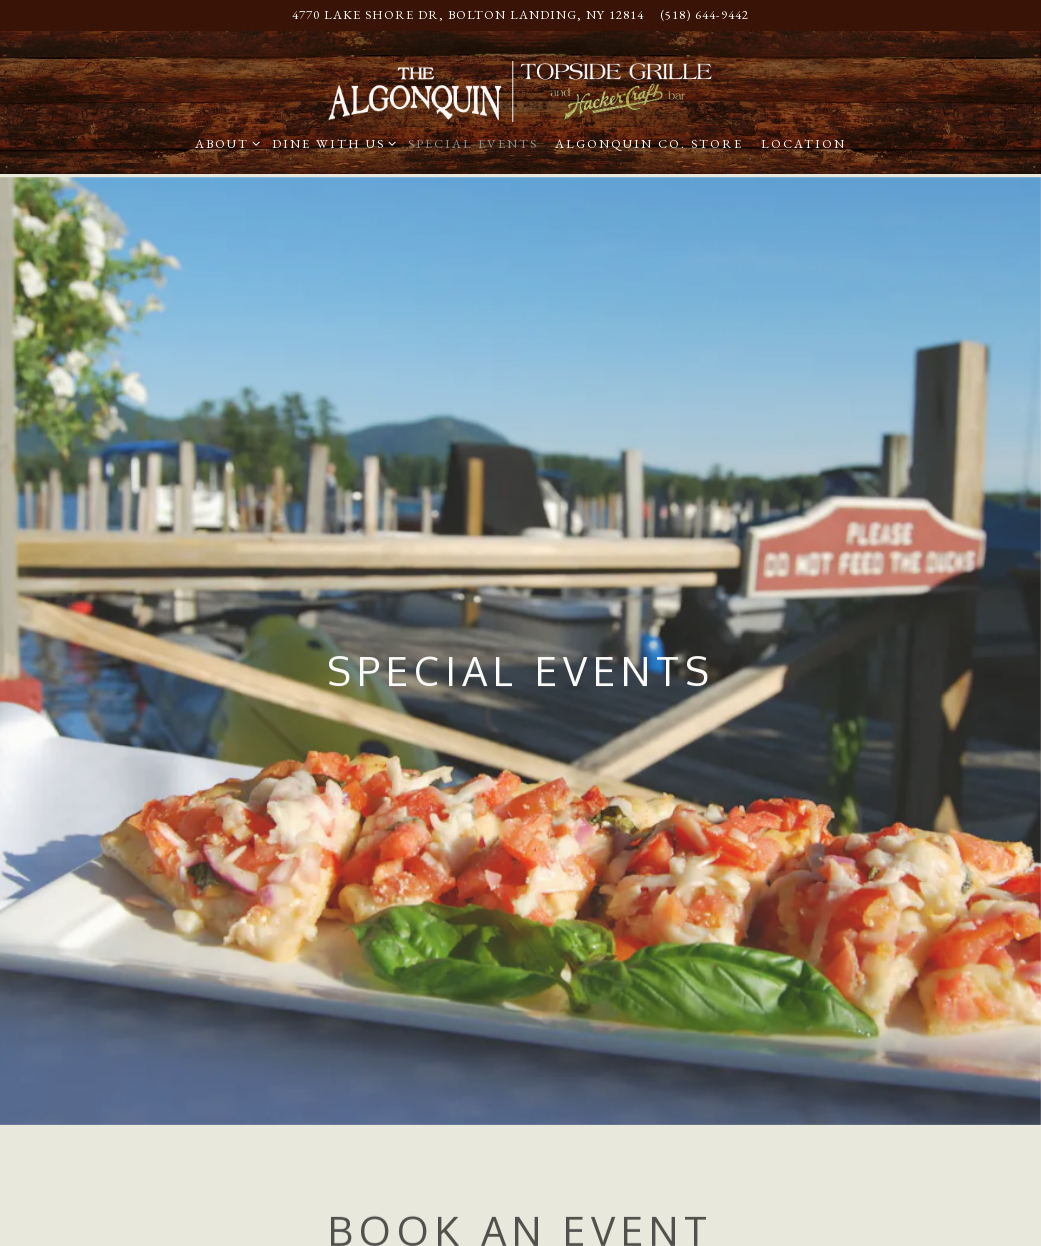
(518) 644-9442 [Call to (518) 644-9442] (704, 14)
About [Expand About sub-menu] (224, 143)
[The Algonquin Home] (520, 89)
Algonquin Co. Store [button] (649, 143)
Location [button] (803, 143)
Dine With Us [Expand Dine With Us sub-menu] (331, 143)
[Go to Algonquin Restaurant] (468, 15)
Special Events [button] (473, 143)
